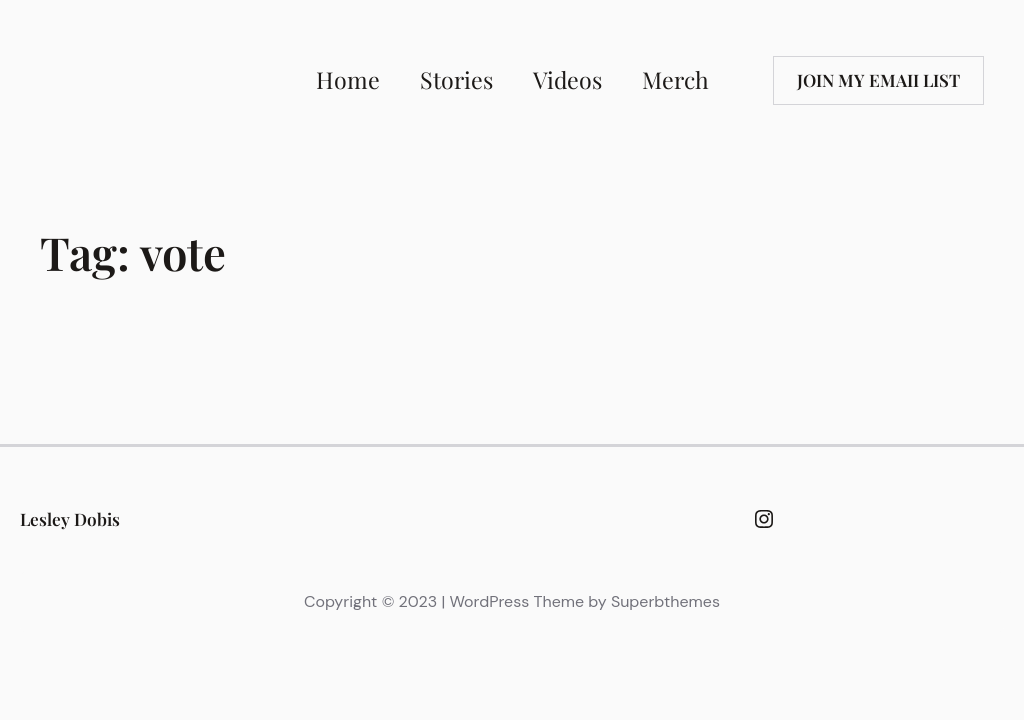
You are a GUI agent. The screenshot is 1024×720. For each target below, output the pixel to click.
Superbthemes (665, 601)
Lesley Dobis (70, 518)
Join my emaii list (878, 79)
